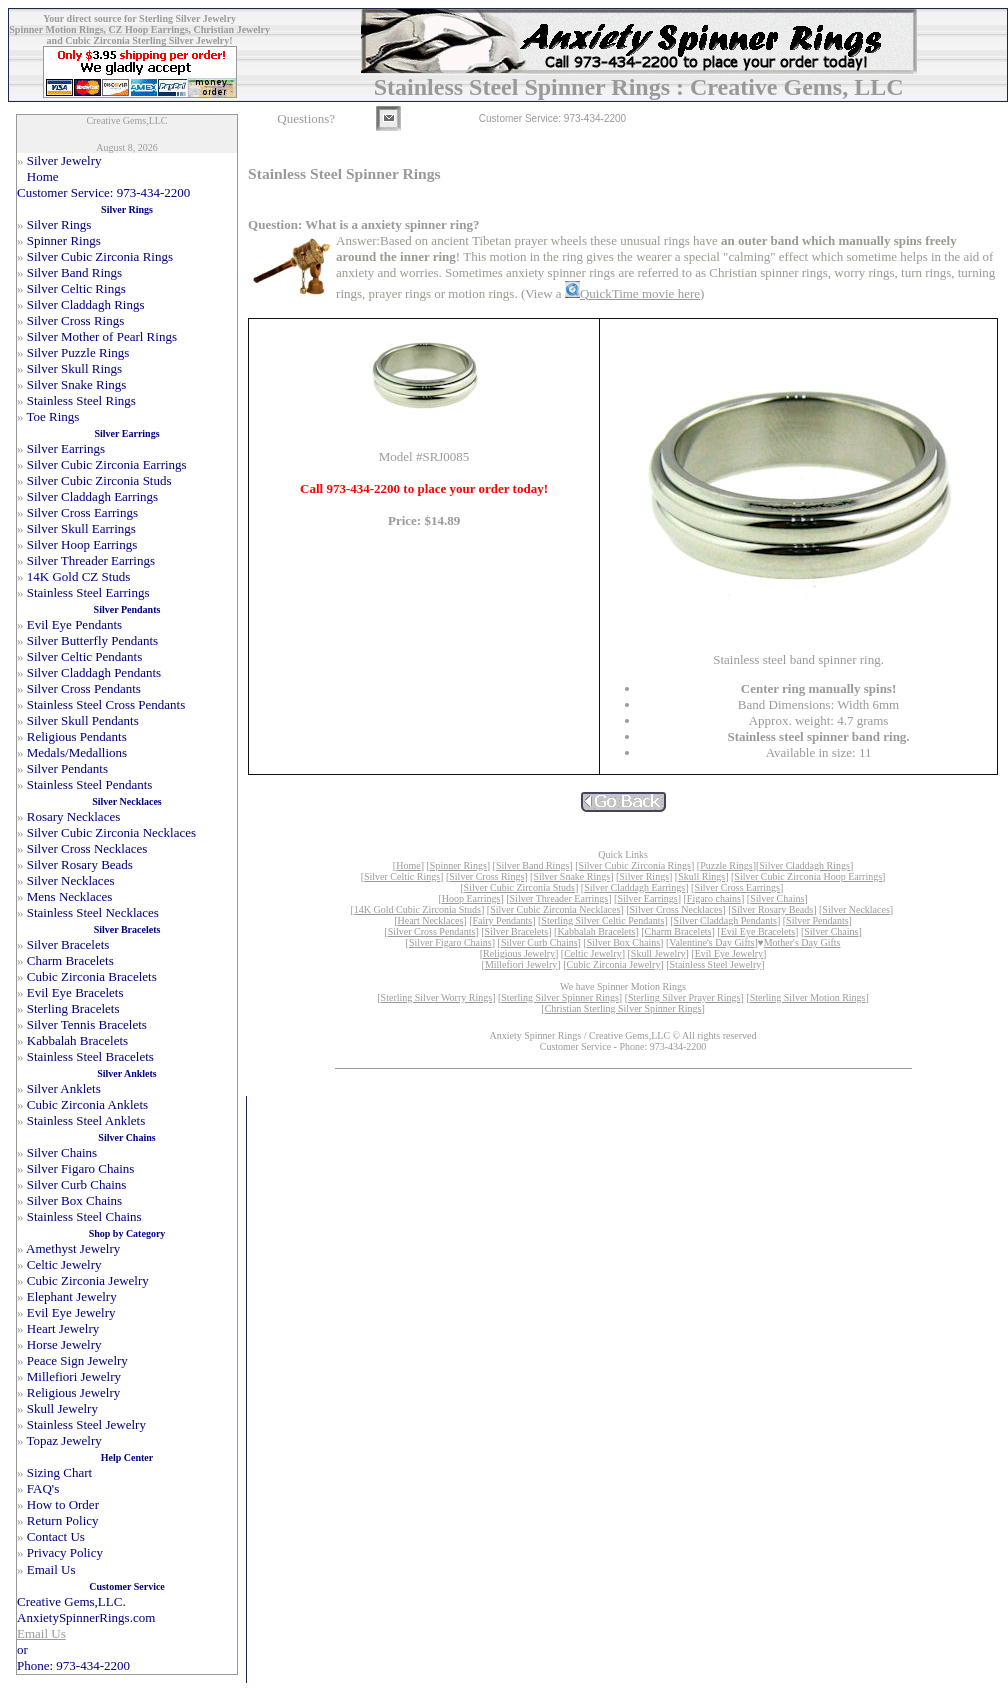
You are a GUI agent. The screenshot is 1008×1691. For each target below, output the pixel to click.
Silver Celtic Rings (402, 876)
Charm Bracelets (678, 931)
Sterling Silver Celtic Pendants (602, 920)
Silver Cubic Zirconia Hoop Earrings (808, 876)
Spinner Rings (458, 865)
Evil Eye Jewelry (729, 953)
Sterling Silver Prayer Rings (684, 997)
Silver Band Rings (532, 865)
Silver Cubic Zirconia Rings (634, 865)
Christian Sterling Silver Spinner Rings (623, 1008)
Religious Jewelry (519, 953)
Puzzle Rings (726, 865)
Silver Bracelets (517, 931)
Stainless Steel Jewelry (716, 964)
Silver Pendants (817, 920)
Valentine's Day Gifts (711, 942)
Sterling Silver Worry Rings (437, 997)
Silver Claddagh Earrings (634, 887)
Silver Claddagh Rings (804, 865)
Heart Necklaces (431, 920)
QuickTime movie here (640, 293)
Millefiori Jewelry (521, 964)
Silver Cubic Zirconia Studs (519, 887)
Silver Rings (644, 876)
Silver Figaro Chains (450, 942)
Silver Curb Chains (539, 942)
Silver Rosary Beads (773, 909)
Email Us (41, 1633)
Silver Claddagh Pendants (725, 920)
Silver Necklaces (855, 909)
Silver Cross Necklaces (676, 909)
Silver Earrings (647, 898)
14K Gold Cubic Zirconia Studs (417, 909)
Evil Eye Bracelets (758, 931)
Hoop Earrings (471, 898)
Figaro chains (714, 898)
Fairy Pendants (502, 920)
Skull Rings (701, 876)
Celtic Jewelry (592, 953)
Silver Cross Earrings (737, 887)
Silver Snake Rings (571, 876)
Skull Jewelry (658, 953)
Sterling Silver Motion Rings (808, 997)
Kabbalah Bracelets (596, 931)
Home (408, 865)
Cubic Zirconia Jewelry (614, 964)
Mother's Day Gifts (802, 942)
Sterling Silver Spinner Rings (560, 997)
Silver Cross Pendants (432, 931)
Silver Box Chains (623, 942)
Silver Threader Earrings (559, 898)
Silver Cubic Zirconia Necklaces (555, 909)
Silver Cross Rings (486, 876)
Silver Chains (777, 898)
